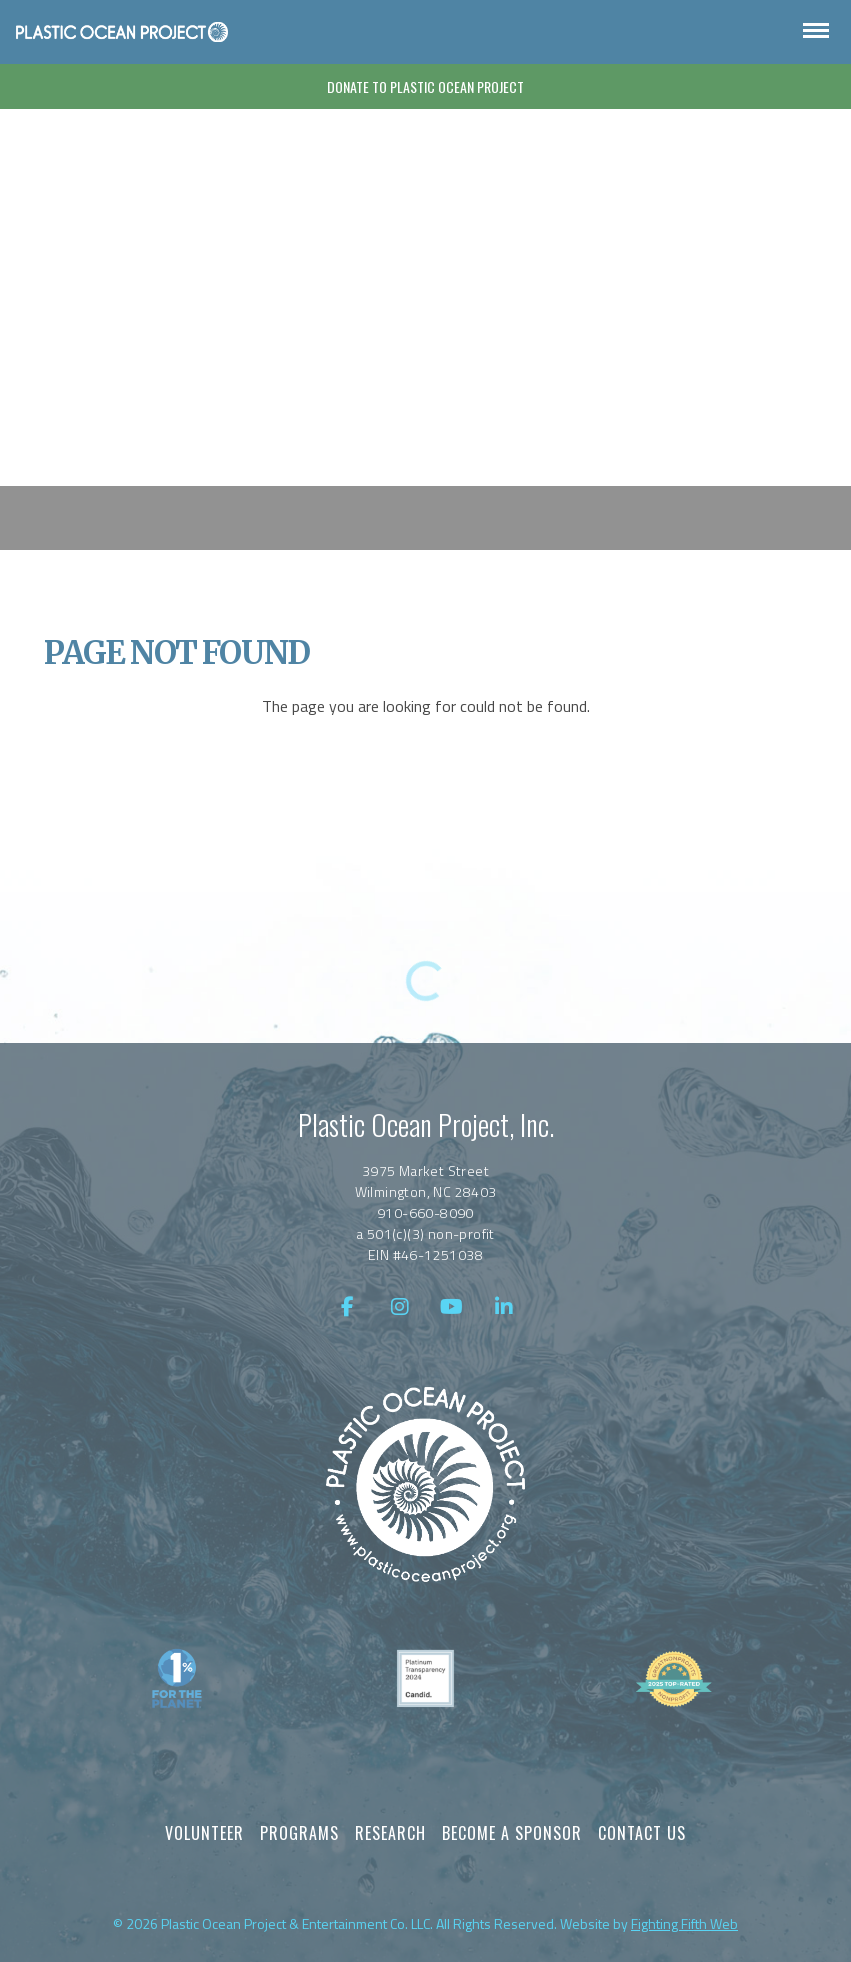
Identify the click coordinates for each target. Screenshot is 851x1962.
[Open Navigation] (816, 32)
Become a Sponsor (512, 1833)
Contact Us (642, 1833)
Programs (299, 1833)
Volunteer (204, 1833)
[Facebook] (348, 1307)
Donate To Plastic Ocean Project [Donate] (425, 86)
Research (390, 1833)
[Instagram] (400, 1307)
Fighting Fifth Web (684, 1923)
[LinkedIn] (504, 1307)
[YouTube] (452, 1307)
